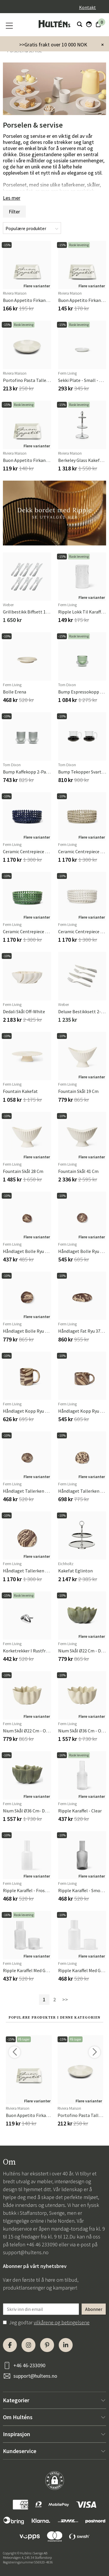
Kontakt (87, 7)
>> (65, 1999)
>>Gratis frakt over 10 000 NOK (53, 44)
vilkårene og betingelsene (62, 2322)
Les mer (11, 198)
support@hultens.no (26, 2252)
